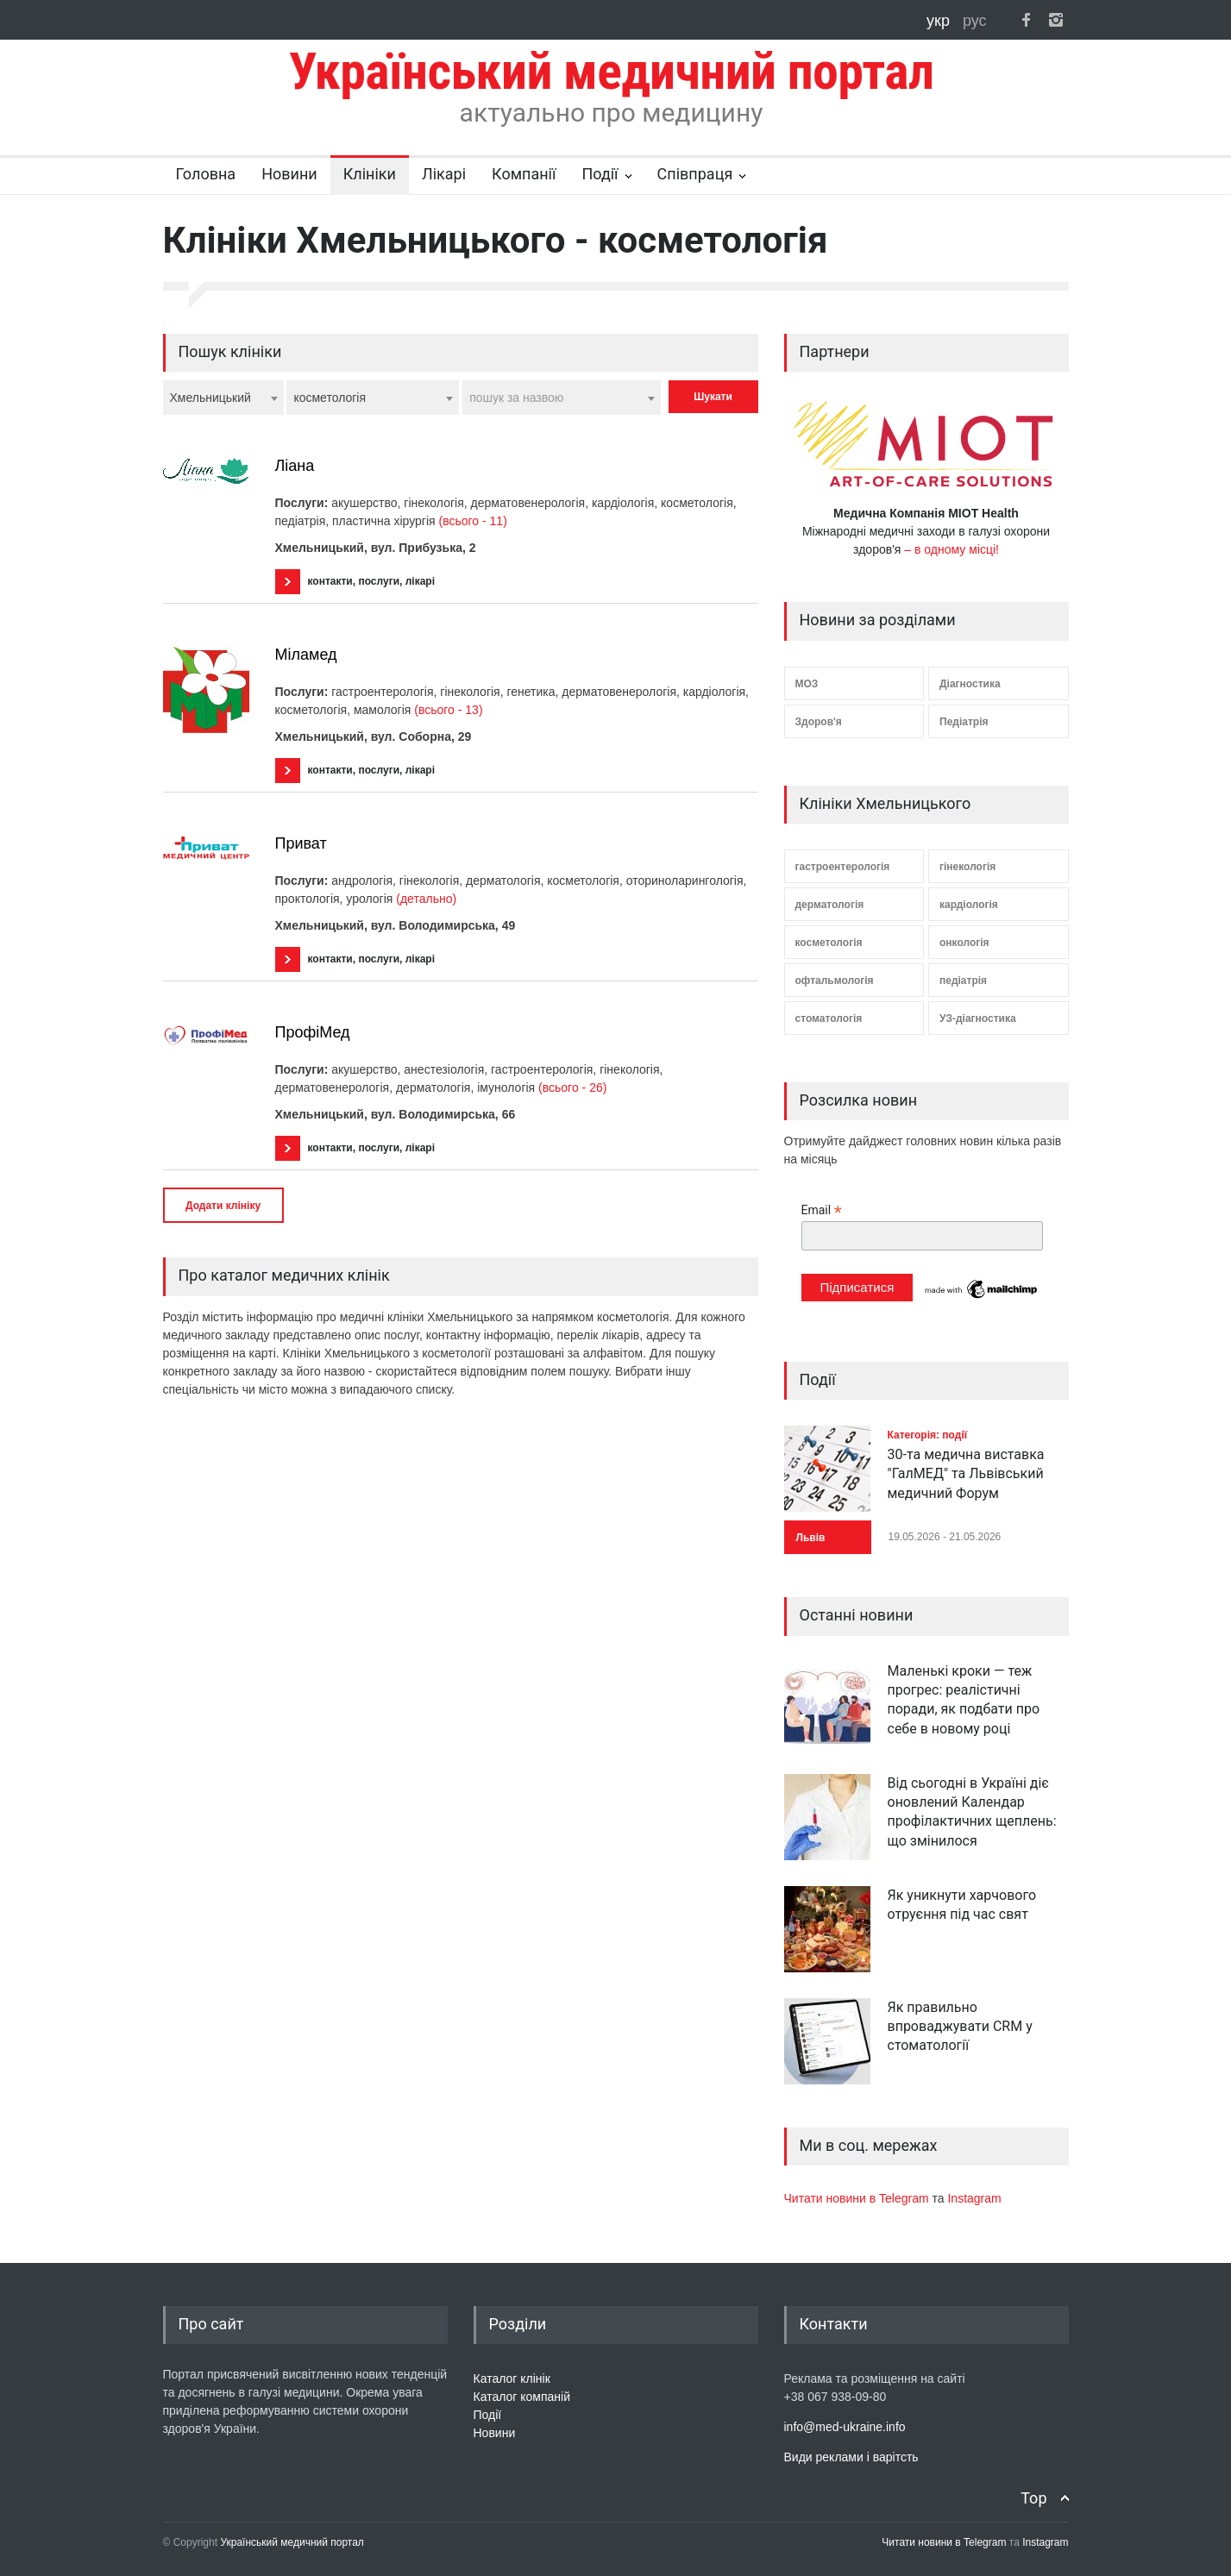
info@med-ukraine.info (845, 2427)
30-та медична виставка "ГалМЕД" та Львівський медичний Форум (966, 1473)
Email (821, 1210)
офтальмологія (834, 981)
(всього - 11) (473, 521)
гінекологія (967, 867)
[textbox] (561, 397)
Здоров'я (818, 722)
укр (940, 20)
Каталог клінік (512, 2378)
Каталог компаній (522, 2397)
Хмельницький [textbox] (210, 397)
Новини (289, 174)
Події (599, 174)
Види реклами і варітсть (851, 2457)
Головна (206, 174)
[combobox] (223, 397)
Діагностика (970, 684)
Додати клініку (223, 1206)
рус (975, 20)
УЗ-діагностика (977, 1018)
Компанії (524, 174)
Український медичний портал (292, 2542)
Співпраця (695, 174)
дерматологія (829, 905)
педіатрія (963, 981)
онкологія (964, 943)
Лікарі (444, 174)
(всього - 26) (572, 1087)
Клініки (369, 174)
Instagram (974, 2198)
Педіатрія (963, 722)
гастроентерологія (842, 867)
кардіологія (968, 905)
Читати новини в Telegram (858, 2198)
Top (1033, 2498)
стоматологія (829, 1018)
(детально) (426, 899)
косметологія (829, 943)
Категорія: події (928, 1435)
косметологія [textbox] (329, 397)
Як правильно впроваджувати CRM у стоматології (960, 2026)
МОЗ (807, 684)
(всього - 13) (448, 710)
